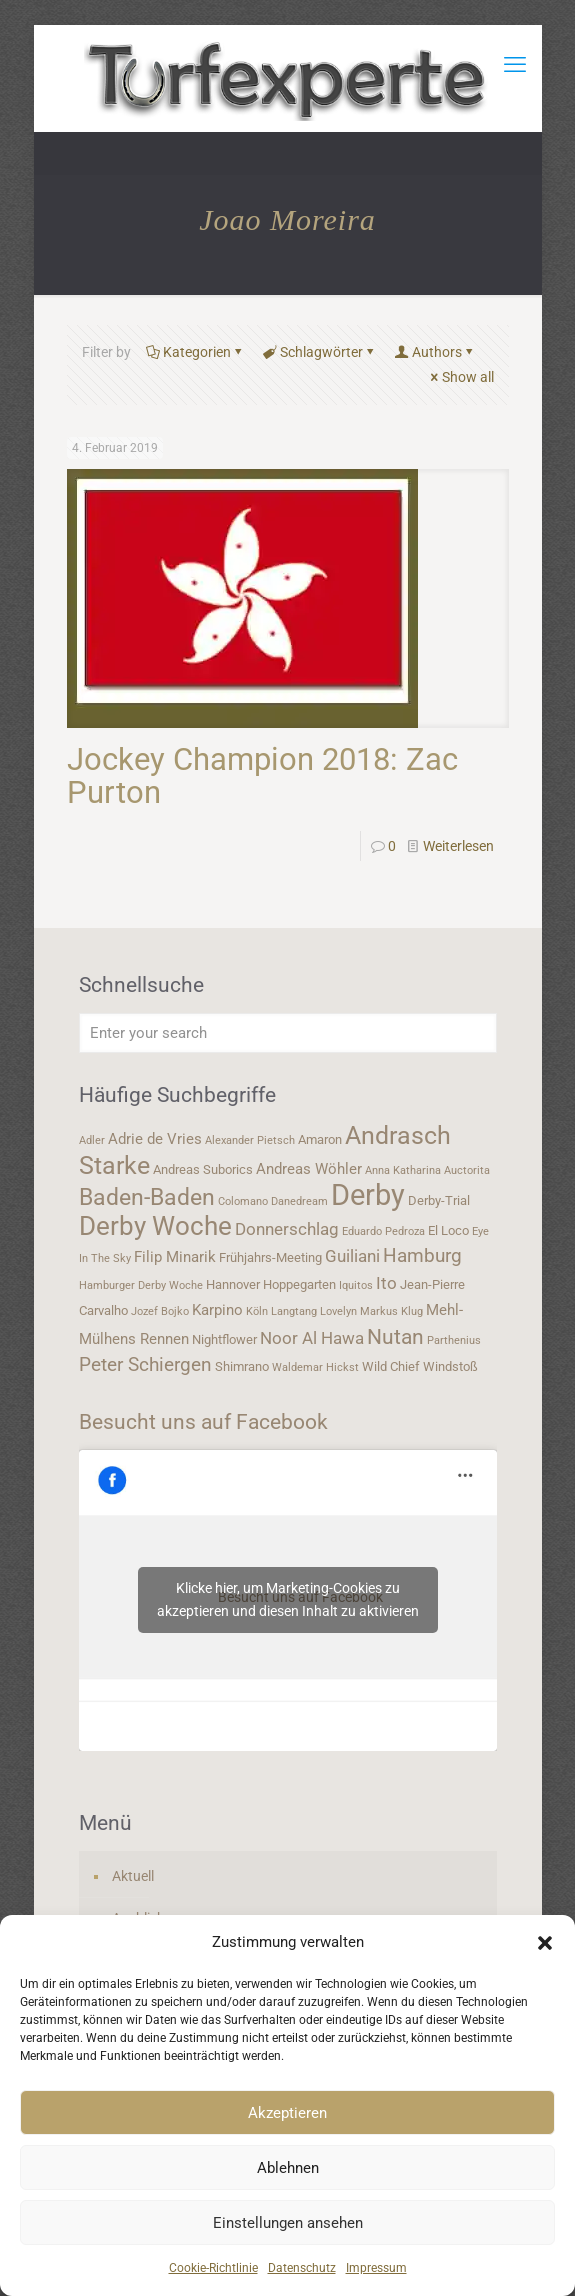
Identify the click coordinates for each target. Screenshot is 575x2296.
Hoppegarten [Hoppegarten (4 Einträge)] (299, 1284)
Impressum (376, 2268)
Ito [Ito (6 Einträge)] (386, 1283)
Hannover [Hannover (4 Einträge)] (233, 1284)
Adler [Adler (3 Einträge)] (92, 1140)
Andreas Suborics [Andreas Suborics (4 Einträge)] (203, 1169)
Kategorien (195, 352)
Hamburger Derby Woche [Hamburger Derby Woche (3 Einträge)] (141, 1285)
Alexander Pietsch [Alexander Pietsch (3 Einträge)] (250, 1140)
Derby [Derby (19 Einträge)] (368, 1195)
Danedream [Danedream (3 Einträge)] (299, 1201)
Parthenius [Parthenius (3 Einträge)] (454, 1340)
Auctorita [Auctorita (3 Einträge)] (467, 1170)
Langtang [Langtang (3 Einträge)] (294, 1311)
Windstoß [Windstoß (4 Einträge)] (450, 1366)
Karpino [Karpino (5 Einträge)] (217, 1310)
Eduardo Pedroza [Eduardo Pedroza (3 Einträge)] (383, 1231)
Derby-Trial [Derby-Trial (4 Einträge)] (439, 1200)
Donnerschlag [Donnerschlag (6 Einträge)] (287, 1229)
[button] (545, 1943)
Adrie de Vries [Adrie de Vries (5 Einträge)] (155, 1139)
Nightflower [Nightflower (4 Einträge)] (224, 1339)
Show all (461, 377)
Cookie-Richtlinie (213, 2268)
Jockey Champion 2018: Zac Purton (262, 776)
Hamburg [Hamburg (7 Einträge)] (422, 1256)
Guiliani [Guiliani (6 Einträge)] (352, 1256)
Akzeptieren (287, 2113)
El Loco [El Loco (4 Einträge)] (448, 1230)
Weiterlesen (458, 846)
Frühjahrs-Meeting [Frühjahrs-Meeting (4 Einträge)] (270, 1257)
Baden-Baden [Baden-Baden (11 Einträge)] (147, 1197)
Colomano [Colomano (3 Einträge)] (243, 1201)
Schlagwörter (320, 352)
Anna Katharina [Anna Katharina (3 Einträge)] (403, 1170)
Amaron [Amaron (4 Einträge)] (320, 1139)
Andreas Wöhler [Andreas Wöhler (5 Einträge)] (309, 1169)
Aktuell (133, 1876)
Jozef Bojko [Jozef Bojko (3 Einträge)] (160, 1311)
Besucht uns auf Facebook (203, 1422)
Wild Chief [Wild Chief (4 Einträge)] (391, 1366)
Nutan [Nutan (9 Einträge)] (395, 1336)
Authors (435, 352)
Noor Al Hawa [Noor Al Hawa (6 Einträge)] (312, 1338)
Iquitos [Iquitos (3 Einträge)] (356, 1285)
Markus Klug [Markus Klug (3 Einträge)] (391, 1311)
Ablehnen (288, 2168)
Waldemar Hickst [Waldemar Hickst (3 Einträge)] (315, 1367)
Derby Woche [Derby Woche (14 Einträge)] (155, 1226)
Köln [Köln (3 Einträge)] (257, 1311)
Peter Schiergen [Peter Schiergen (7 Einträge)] (145, 1365)
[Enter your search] (288, 1033)
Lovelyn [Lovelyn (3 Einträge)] (338, 1311)
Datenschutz (302, 2268)
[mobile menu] (515, 65)
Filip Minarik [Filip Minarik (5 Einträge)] (175, 1257)
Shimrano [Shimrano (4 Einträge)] (242, 1366)
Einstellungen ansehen (288, 2223)
